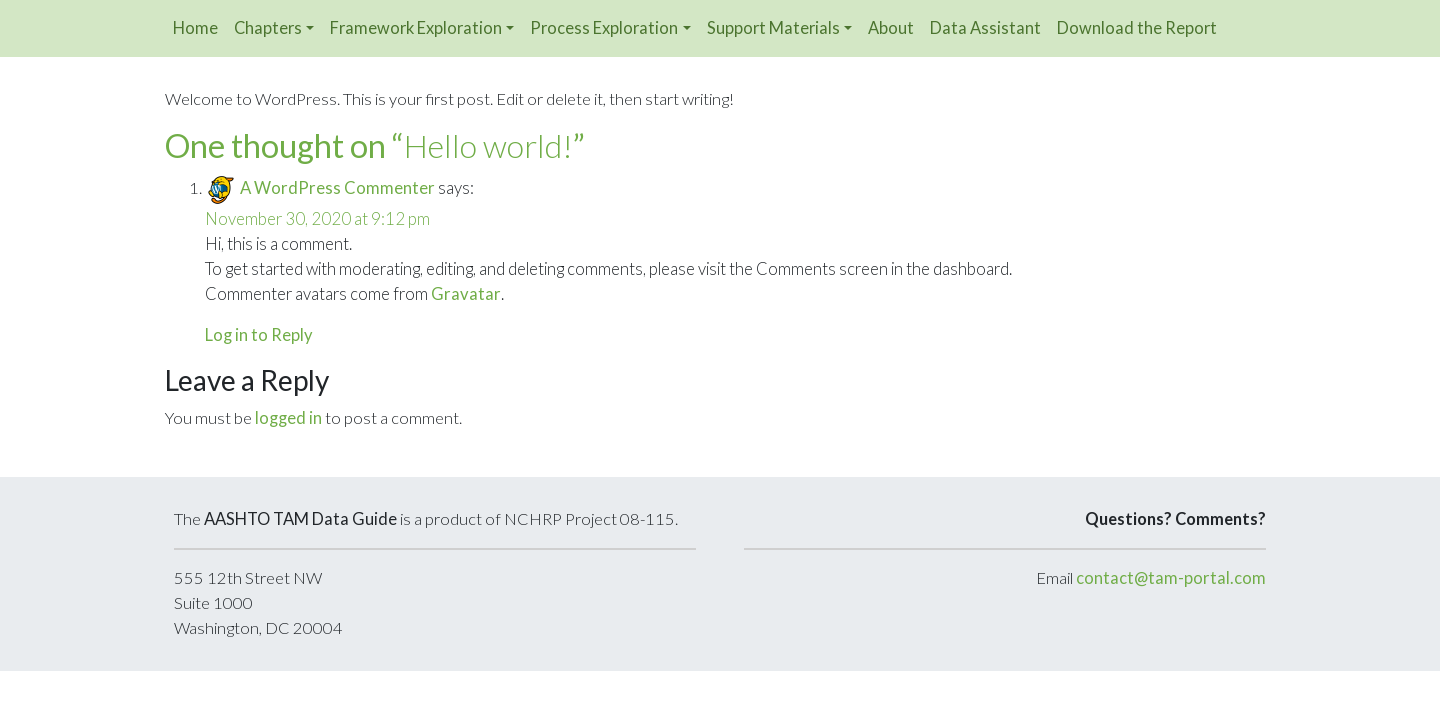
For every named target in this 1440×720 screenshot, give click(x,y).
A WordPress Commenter (337, 187)
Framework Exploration (416, 27)
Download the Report (1137, 27)
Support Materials (773, 27)
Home (195, 27)
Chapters (268, 27)
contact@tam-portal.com (1171, 578)
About (891, 27)
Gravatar (466, 294)
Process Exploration (604, 27)
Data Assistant (985, 27)
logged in (288, 418)
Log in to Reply (259, 335)
